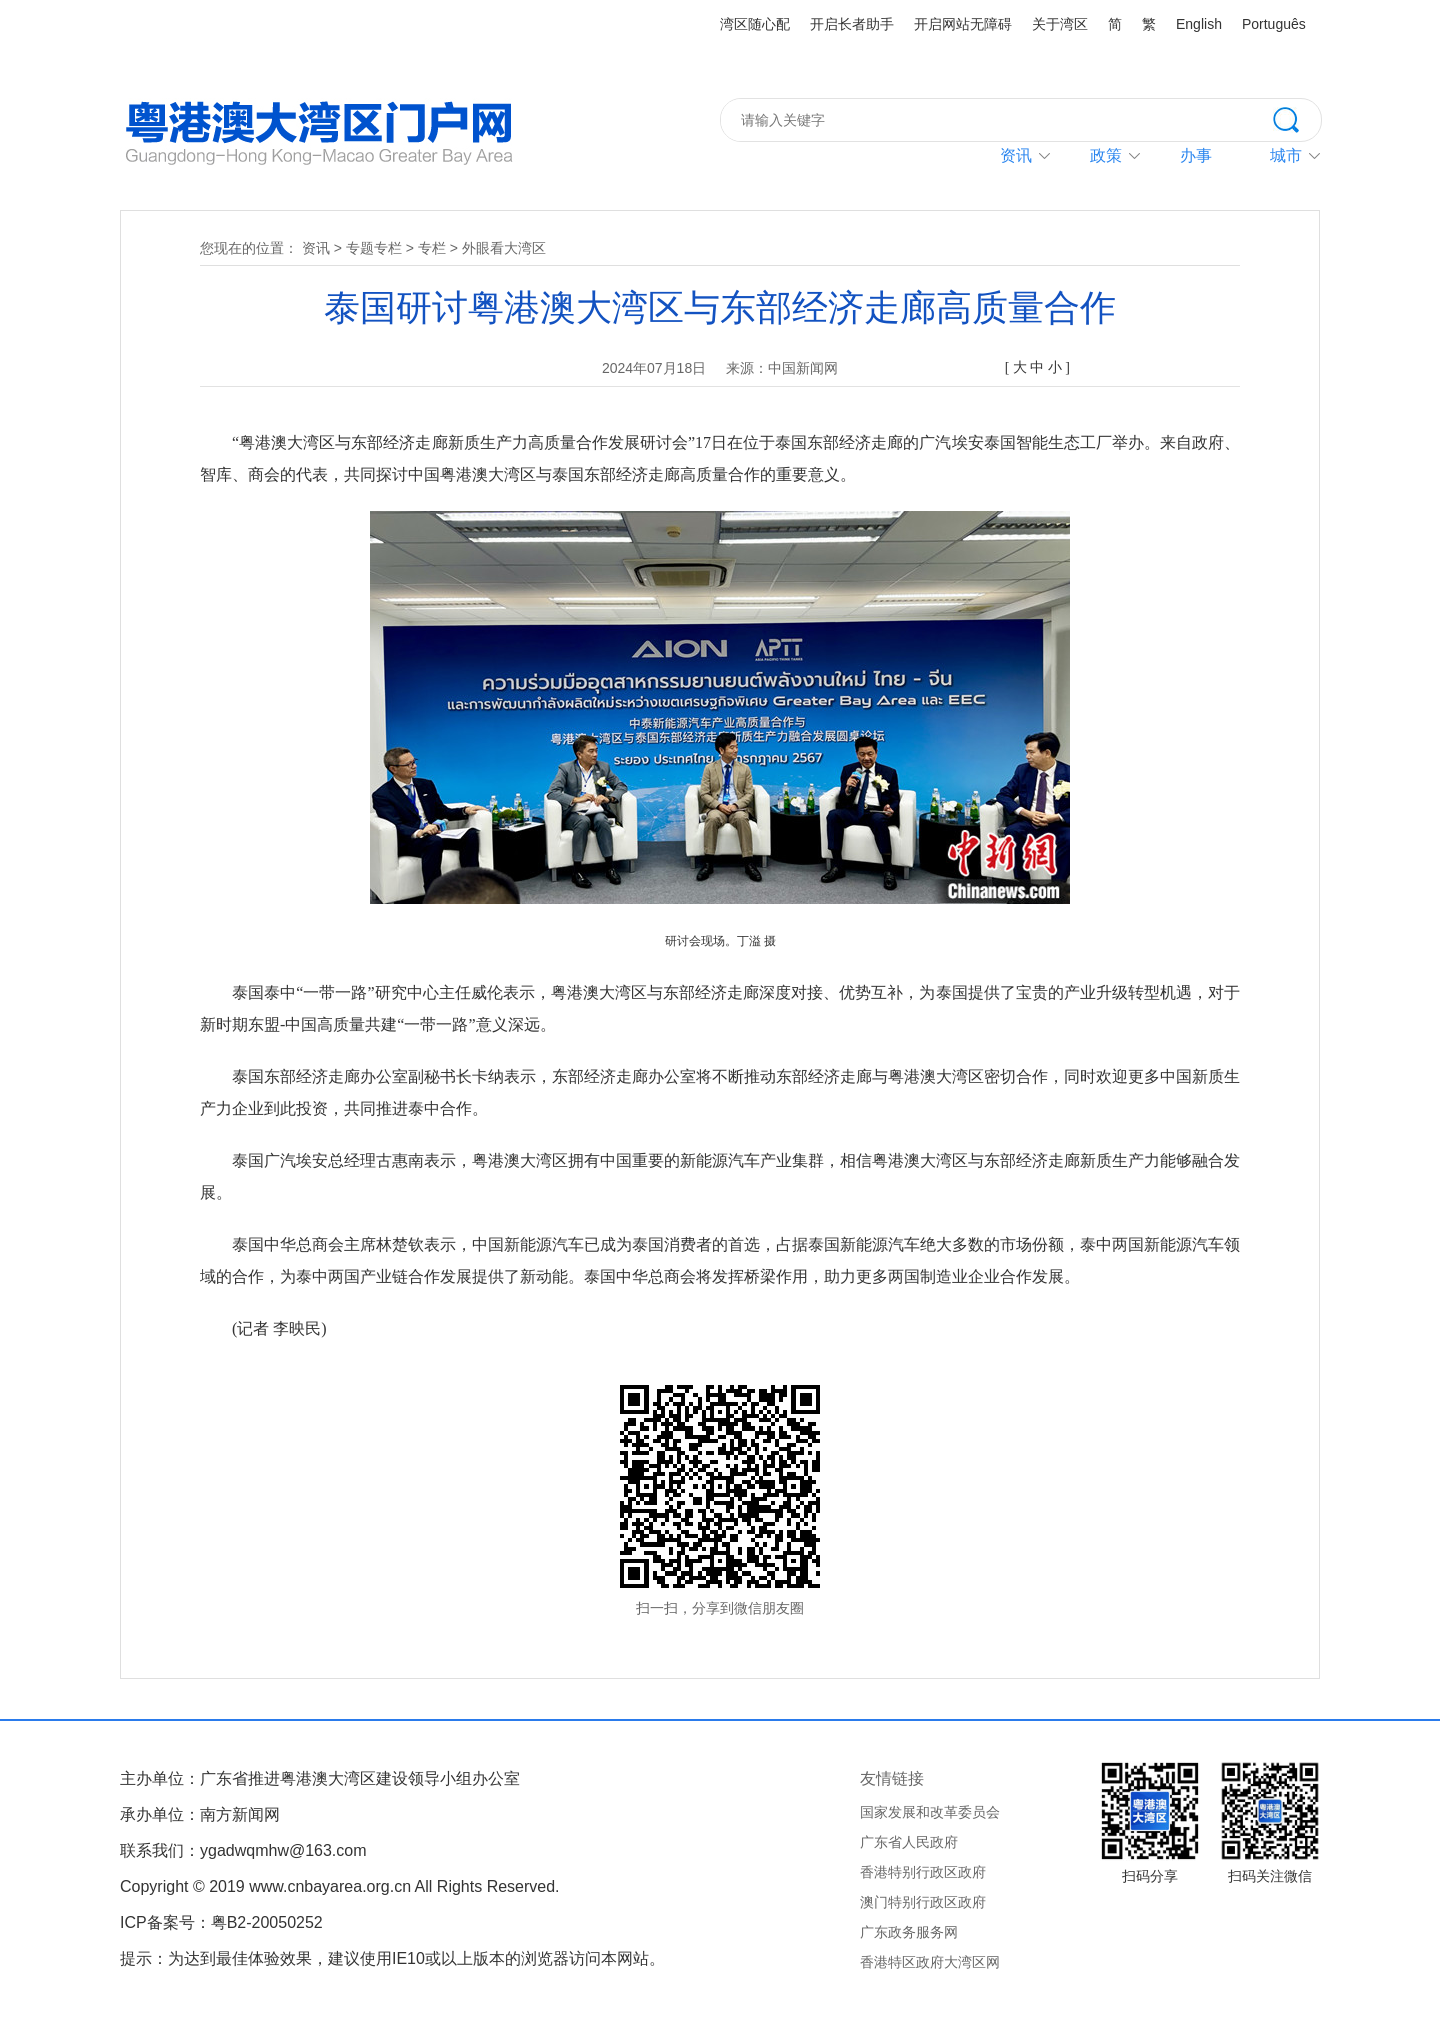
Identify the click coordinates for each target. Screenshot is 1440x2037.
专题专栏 (374, 248)
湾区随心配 (755, 24)
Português (1274, 24)
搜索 (1297, 118)
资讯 (1016, 155)
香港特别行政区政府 (923, 1872)
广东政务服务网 (909, 1932)
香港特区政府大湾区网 (930, 1962)
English (1199, 24)
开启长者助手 (852, 24)
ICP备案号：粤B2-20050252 (221, 1922)
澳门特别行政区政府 (923, 1902)
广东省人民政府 (909, 1842)
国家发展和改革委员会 (930, 1812)
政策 (1106, 155)
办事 (1196, 155)
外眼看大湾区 (504, 248)
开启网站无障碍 (963, 24)
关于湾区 (1060, 24)
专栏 (432, 248)
